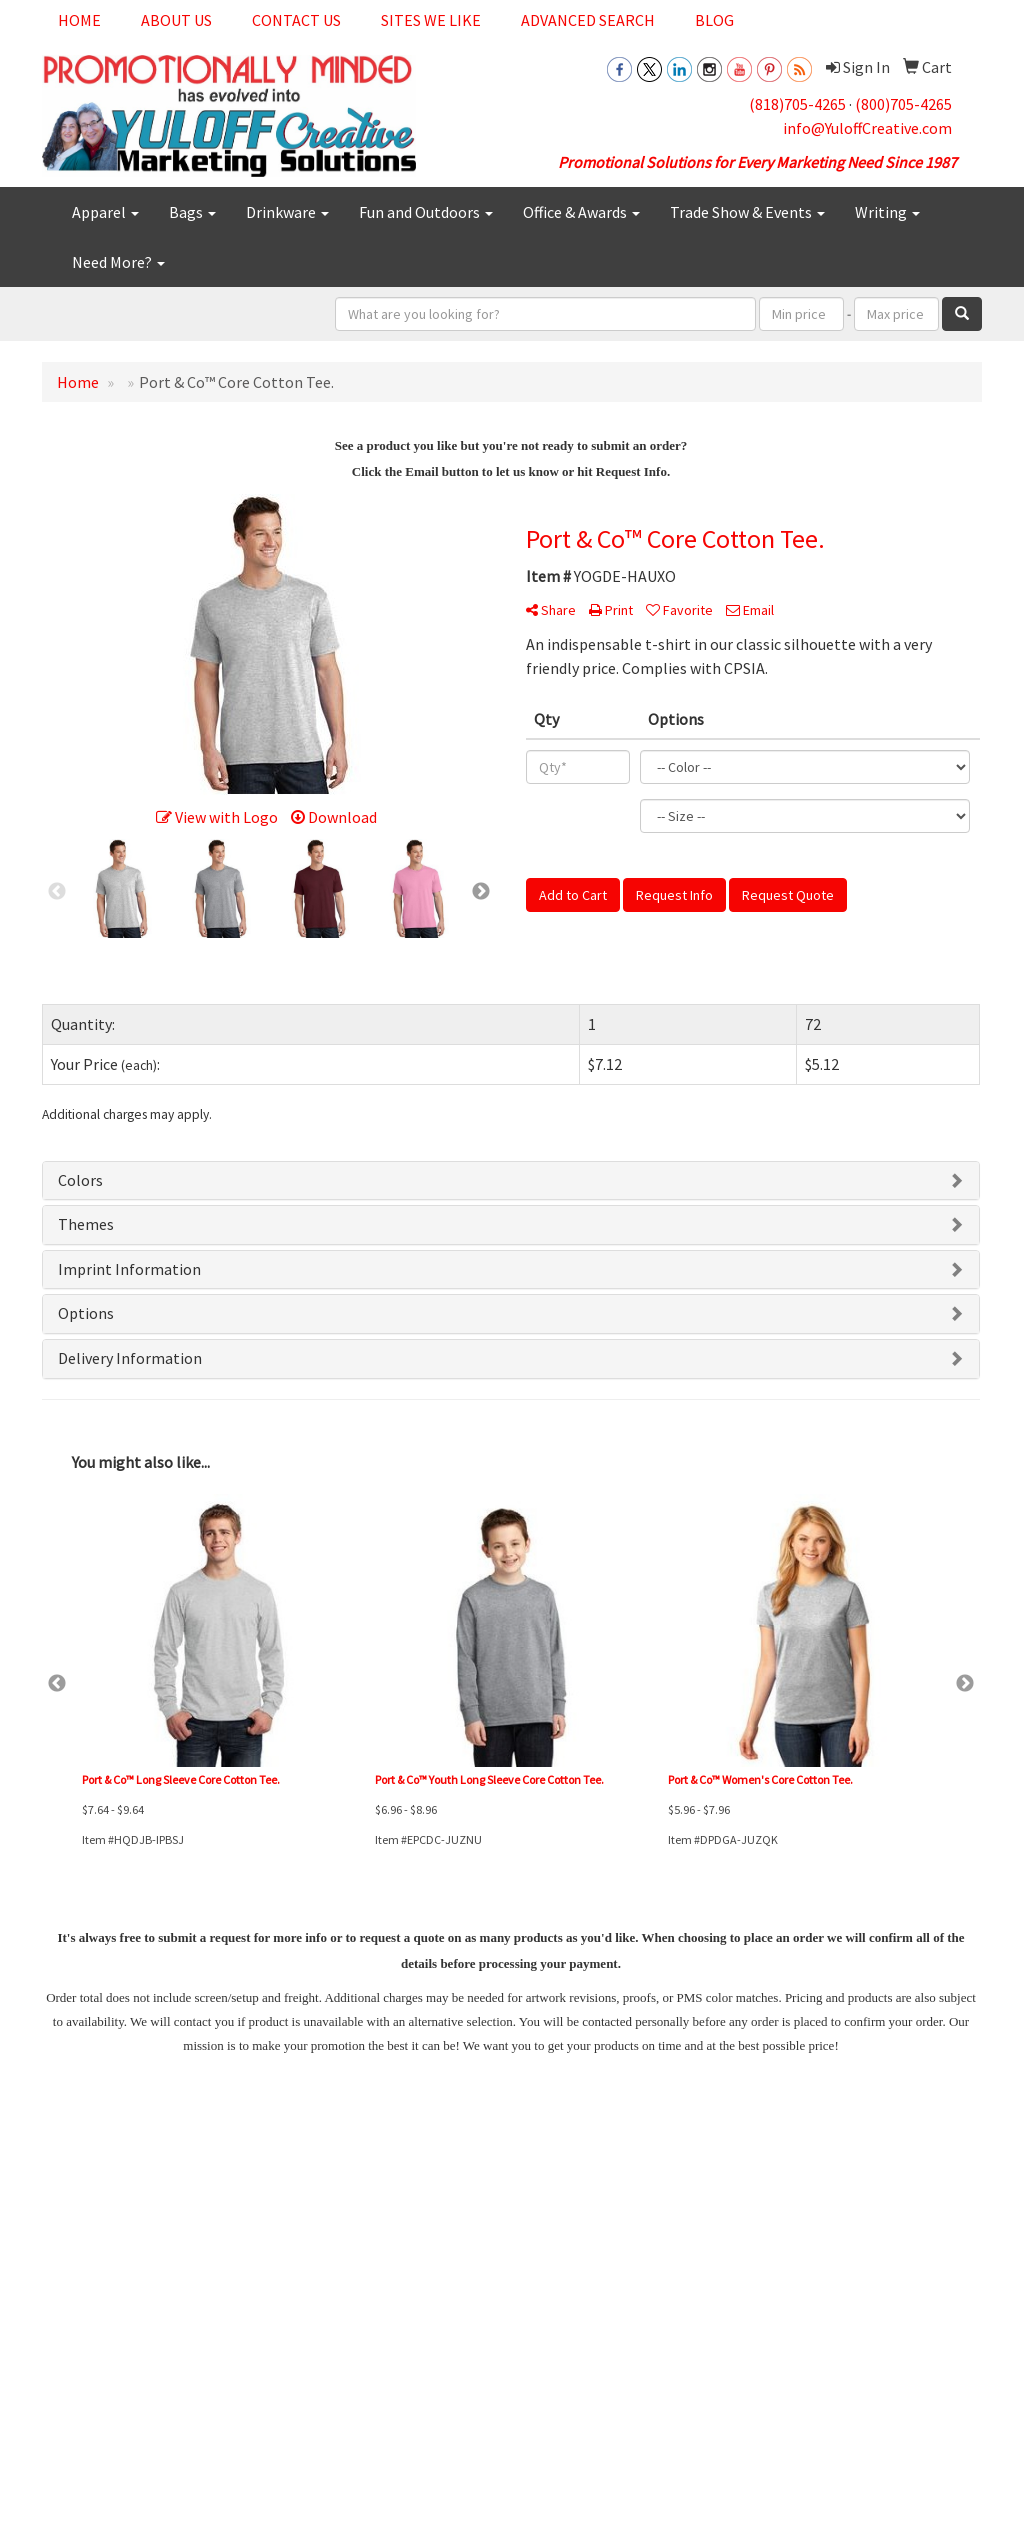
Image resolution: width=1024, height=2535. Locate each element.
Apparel (105, 212)
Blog (714, 20)
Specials (63, 2279)
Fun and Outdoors (426, 212)
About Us (176, 20)
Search (222, 2195)
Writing (887, 212)
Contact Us (296, 20)
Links (217, 2223)
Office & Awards (581, 212)
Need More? (118, 262)
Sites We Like (431, 20)
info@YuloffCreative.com (867, 128)
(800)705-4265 (903, 104)
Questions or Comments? (129, 2316)
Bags (192, 212)
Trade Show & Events (747, 212)
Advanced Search (588, 20)
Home (79, 20)
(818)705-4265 (797, 104)
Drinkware (287, 212)
